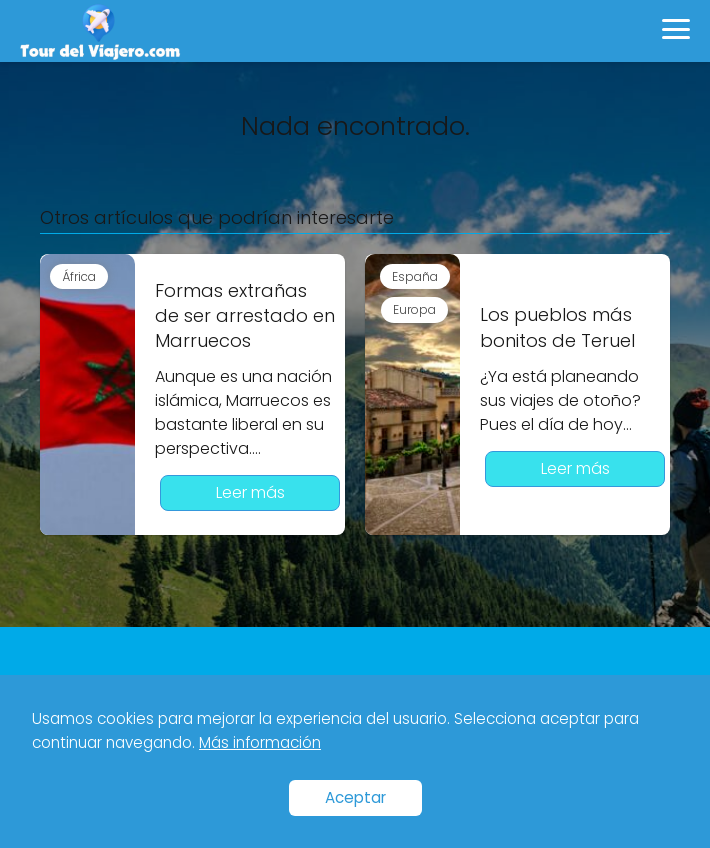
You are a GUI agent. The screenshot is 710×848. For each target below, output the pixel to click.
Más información (260, 742)
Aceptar (355, 797)
